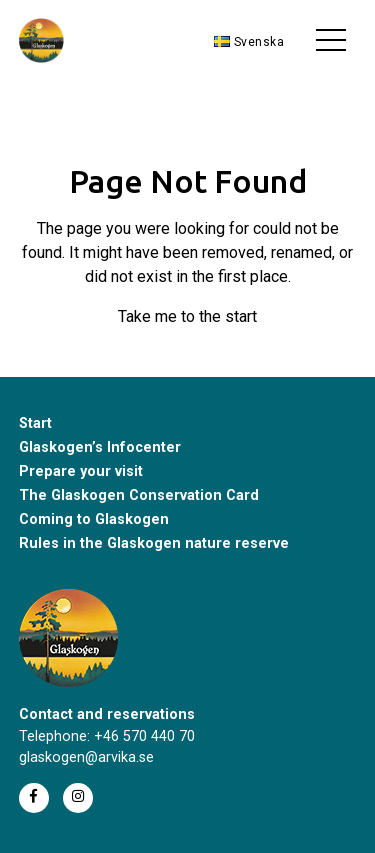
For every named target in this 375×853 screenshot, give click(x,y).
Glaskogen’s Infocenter (100, 447)
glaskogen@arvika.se (86, 757)
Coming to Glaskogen (94, 519)
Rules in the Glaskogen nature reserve (154, 543)
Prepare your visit (81, 471)
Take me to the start (187, 316)
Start (35, 423)
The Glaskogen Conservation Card (139, 495)
